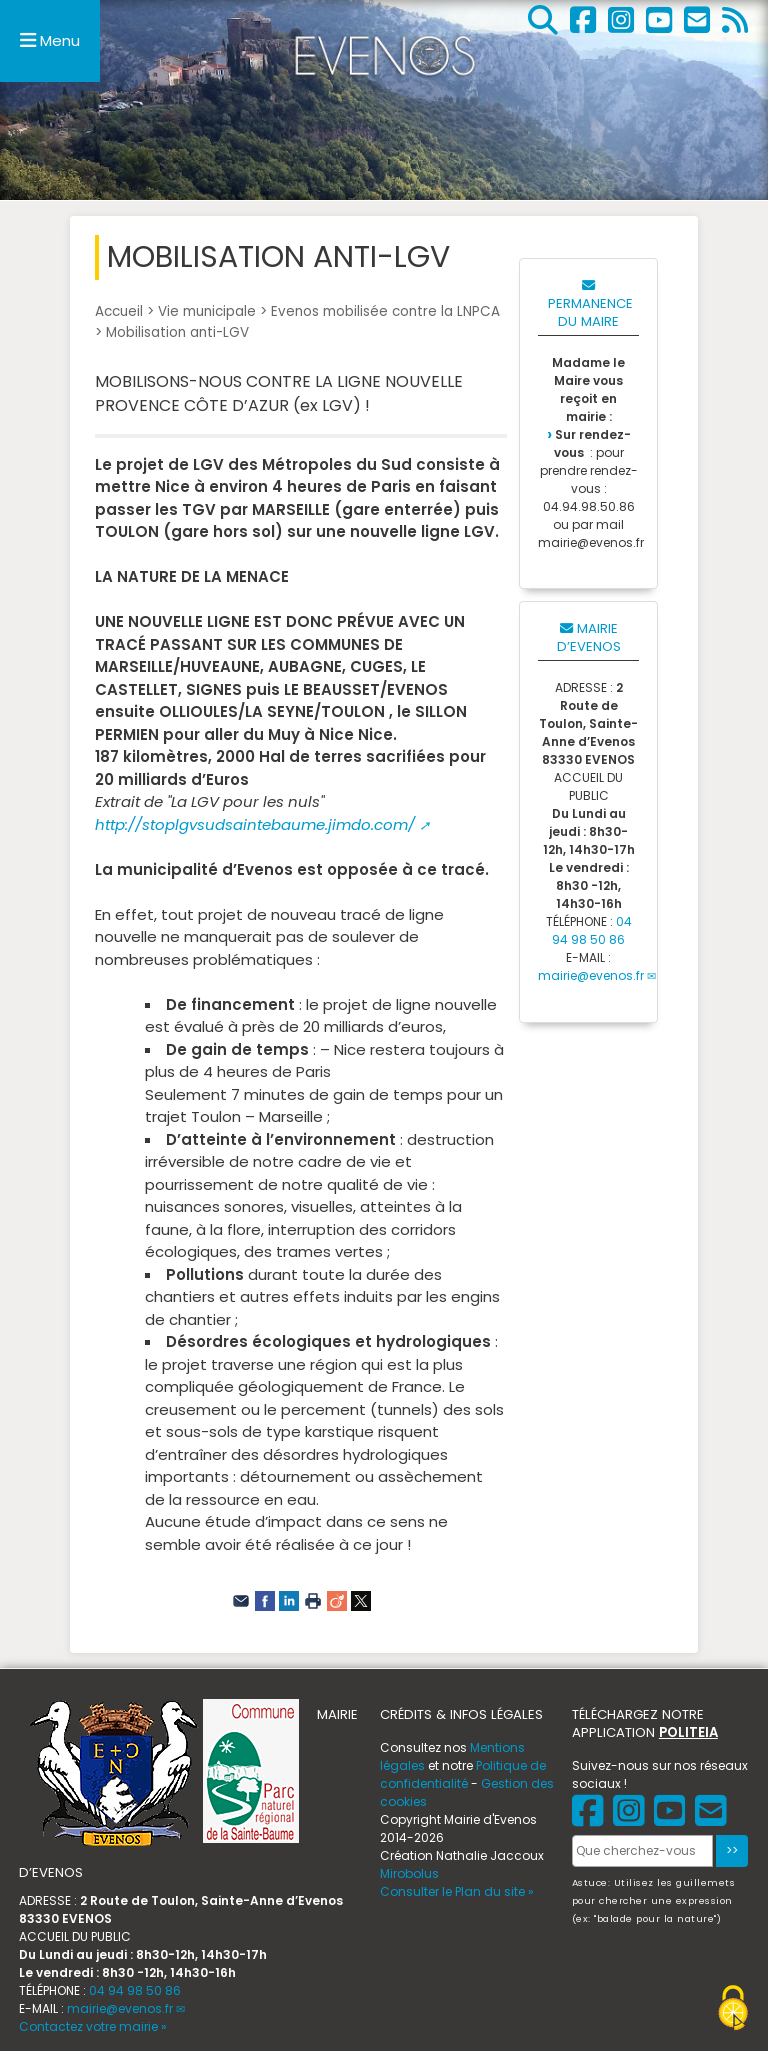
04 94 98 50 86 (592, 930)
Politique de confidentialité (463, 1774)
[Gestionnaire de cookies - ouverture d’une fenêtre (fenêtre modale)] (733, 2010)
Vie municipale (207, 311)
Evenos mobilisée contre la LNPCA (385, 311)
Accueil (119, 311)
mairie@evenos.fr (591, 975)
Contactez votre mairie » (93, 2026)
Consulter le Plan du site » (457, 1891)
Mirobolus (409, 1873)
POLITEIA (688, 1732)
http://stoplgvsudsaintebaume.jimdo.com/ (255, 824)
